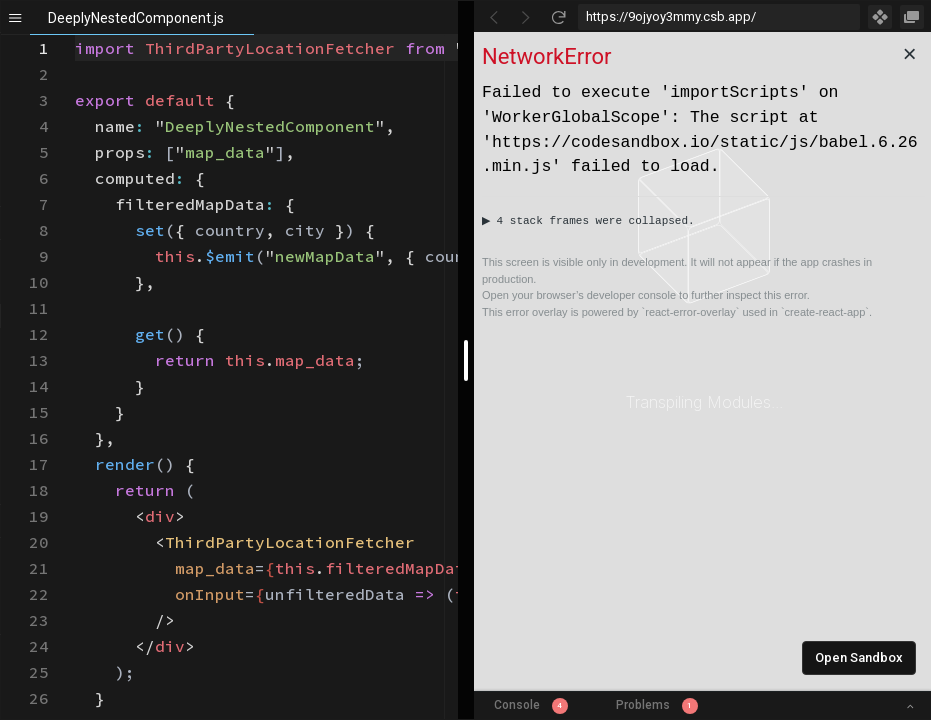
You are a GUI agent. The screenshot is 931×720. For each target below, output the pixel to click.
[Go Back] (494, 17)
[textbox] (75, 35)
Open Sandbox (859, 657)
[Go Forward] (526, 17)
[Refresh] (558, 17)
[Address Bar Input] (719, 17)
